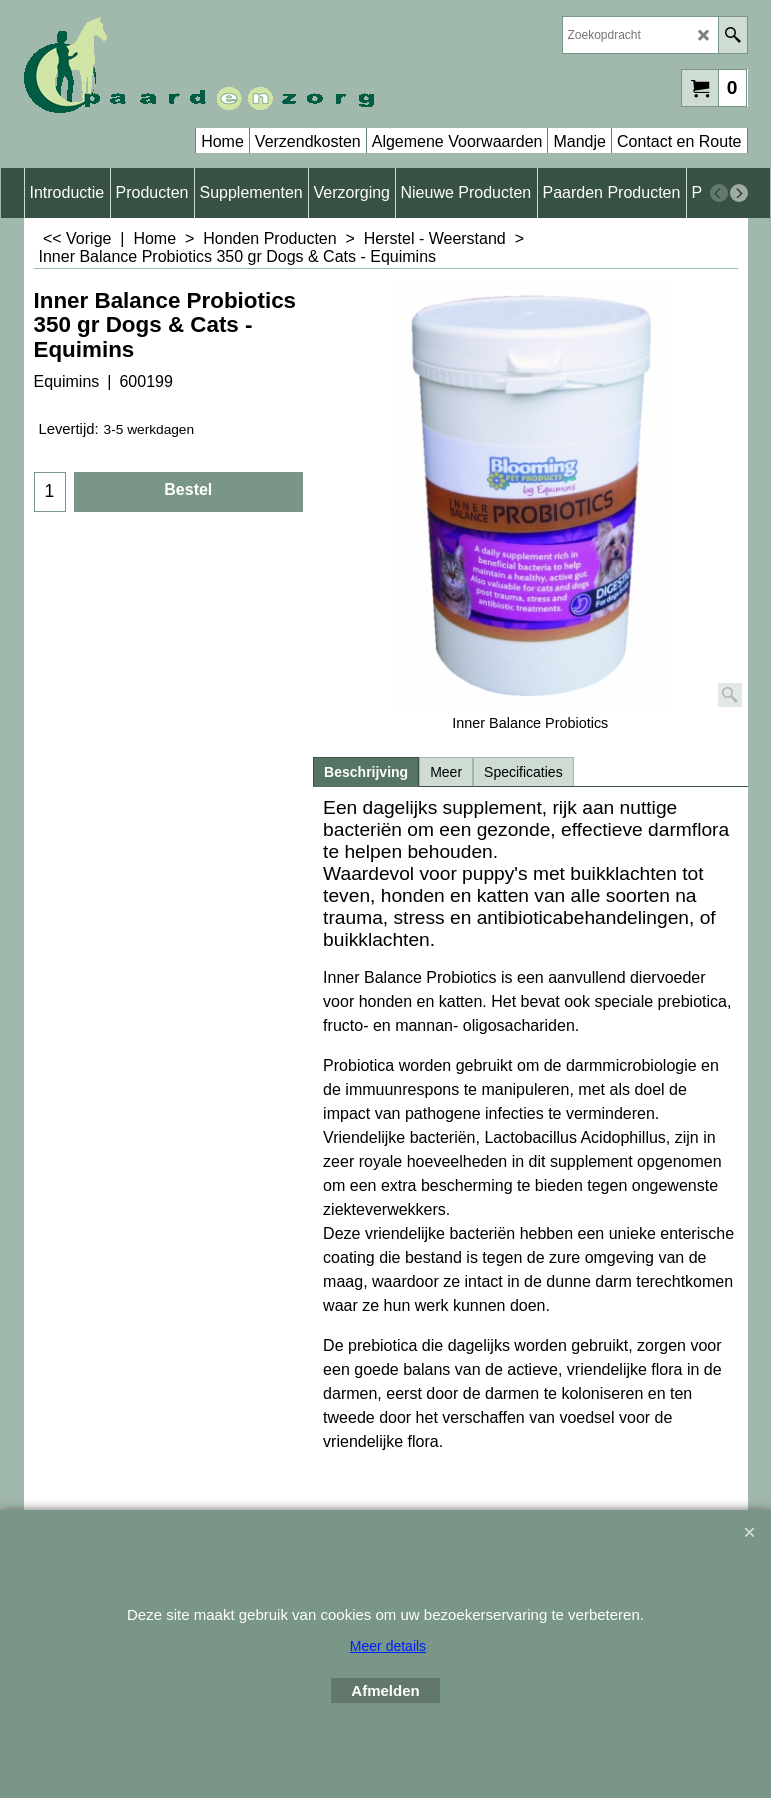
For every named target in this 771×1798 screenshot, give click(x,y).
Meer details (388, 1646)
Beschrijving (366, 772)
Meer (446, 772)
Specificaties (523, 772)
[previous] (719, 193)
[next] (739, 193)
